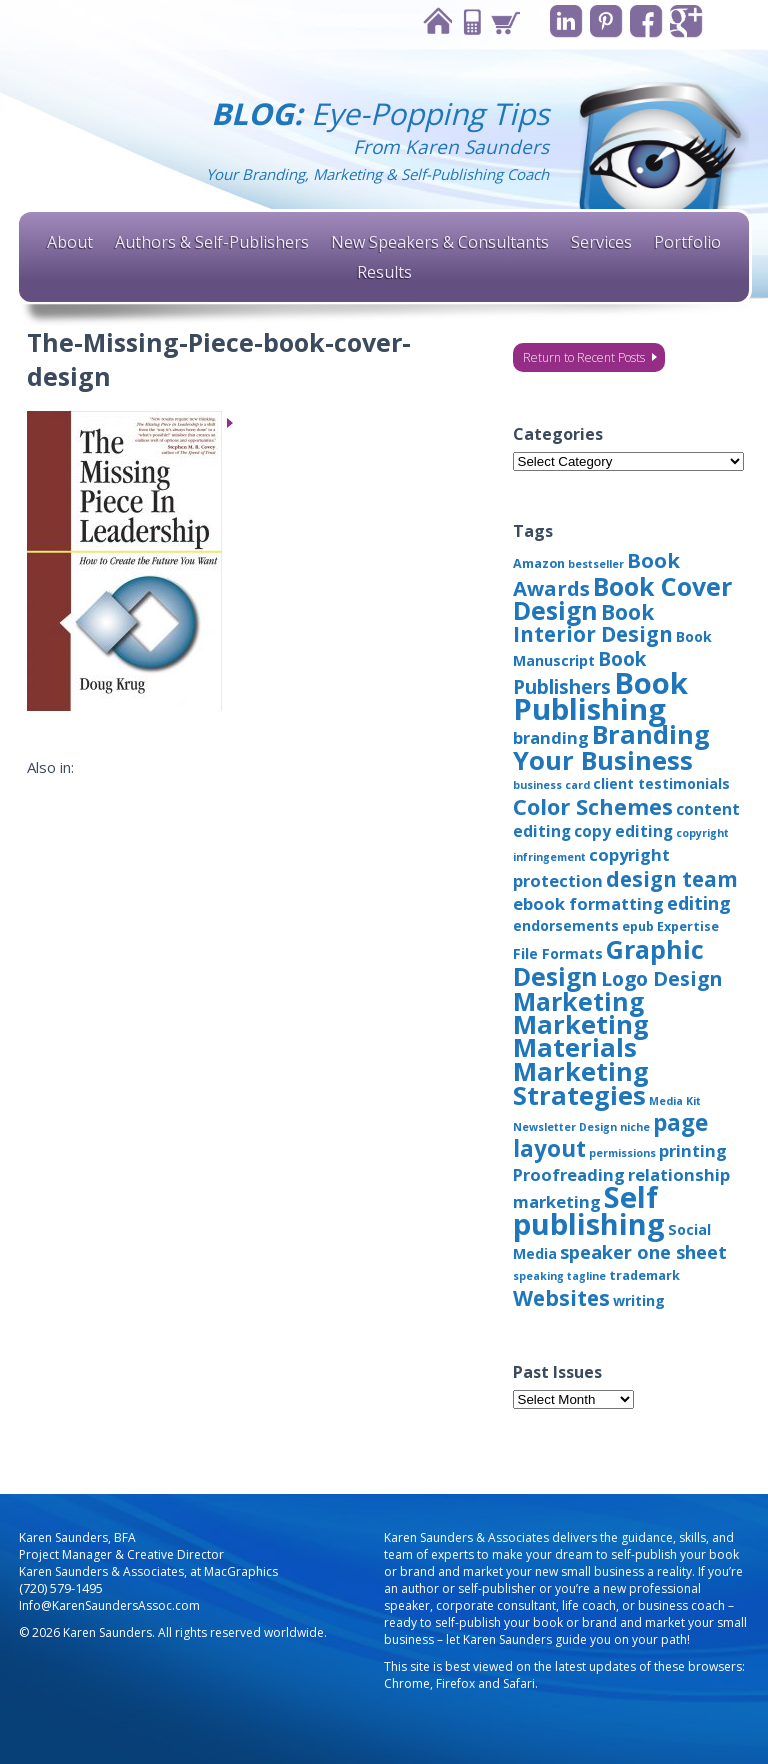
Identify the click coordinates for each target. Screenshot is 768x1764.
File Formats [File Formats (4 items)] (558, 953)
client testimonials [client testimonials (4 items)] (661, 783)
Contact (468, 21)
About (70, 242)
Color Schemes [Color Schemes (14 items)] (593, 806)
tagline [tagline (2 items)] (586, 1276)
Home (434, 21)
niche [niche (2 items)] (635, 1127)
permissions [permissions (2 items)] (622, 1153)
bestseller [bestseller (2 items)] (596, 564)
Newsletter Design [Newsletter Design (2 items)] (565, 1127)
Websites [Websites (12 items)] (561, 1298)
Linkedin (563, 21)
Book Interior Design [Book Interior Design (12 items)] (593, 623)
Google (686, 21)
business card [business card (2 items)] (551, 785)
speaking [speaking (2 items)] (538, 1276)
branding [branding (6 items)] (551, 737)
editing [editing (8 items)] (699, 903)
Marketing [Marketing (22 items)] (578, 1001)
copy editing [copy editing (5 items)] (623, 831)
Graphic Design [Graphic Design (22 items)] (608, 962)
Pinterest (604, 21)
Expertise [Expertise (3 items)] (688, 926)
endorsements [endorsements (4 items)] (566, 925)
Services (601, 242)
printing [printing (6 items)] (693, 1150)
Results (384, 272)
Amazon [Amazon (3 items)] (539, 563)
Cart (502, 21)
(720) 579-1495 (61, 1588)
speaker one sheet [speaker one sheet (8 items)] (643, 1252)
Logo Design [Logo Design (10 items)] (661, 978)
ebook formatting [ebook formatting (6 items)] (588, 903)
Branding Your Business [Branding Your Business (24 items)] (611, 747)
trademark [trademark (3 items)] (644, 1275)
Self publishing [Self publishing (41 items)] (589, 1210)
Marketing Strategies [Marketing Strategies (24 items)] (581, 1083)
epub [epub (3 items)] (638, 926)
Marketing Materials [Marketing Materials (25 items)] (581, 1036)
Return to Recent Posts (584, 357)
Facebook (645, 21)
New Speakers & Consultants (440, 242)
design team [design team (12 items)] (672, 879)
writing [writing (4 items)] (639, 1300)
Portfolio (687, 242)
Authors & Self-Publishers (212, 242)
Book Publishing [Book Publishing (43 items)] (600, 696)
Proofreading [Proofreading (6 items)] (569, 1174)
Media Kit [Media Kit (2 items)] (675, 1101)
